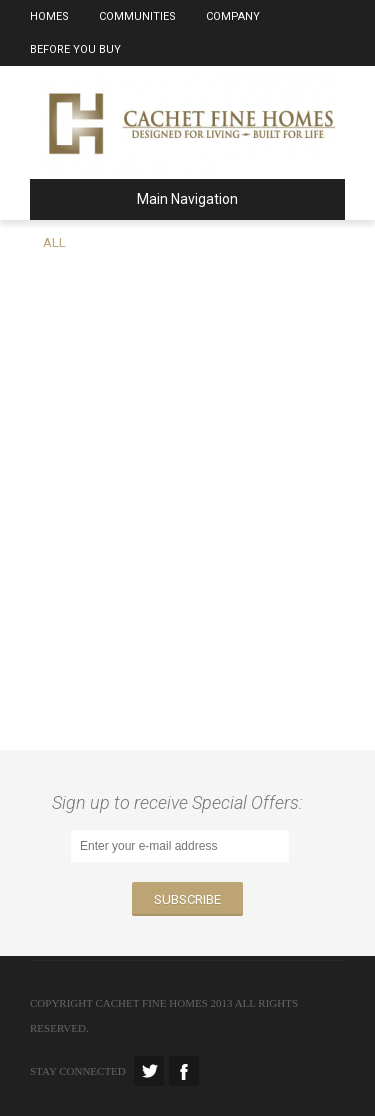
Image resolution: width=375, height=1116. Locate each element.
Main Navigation (142, 199)
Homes (49, 16)
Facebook (184, 1071)
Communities (137, 16)
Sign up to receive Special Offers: (181, 802)
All (54, 242)
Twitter (149, 1071)
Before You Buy (75, 49)
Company (233, 16)
